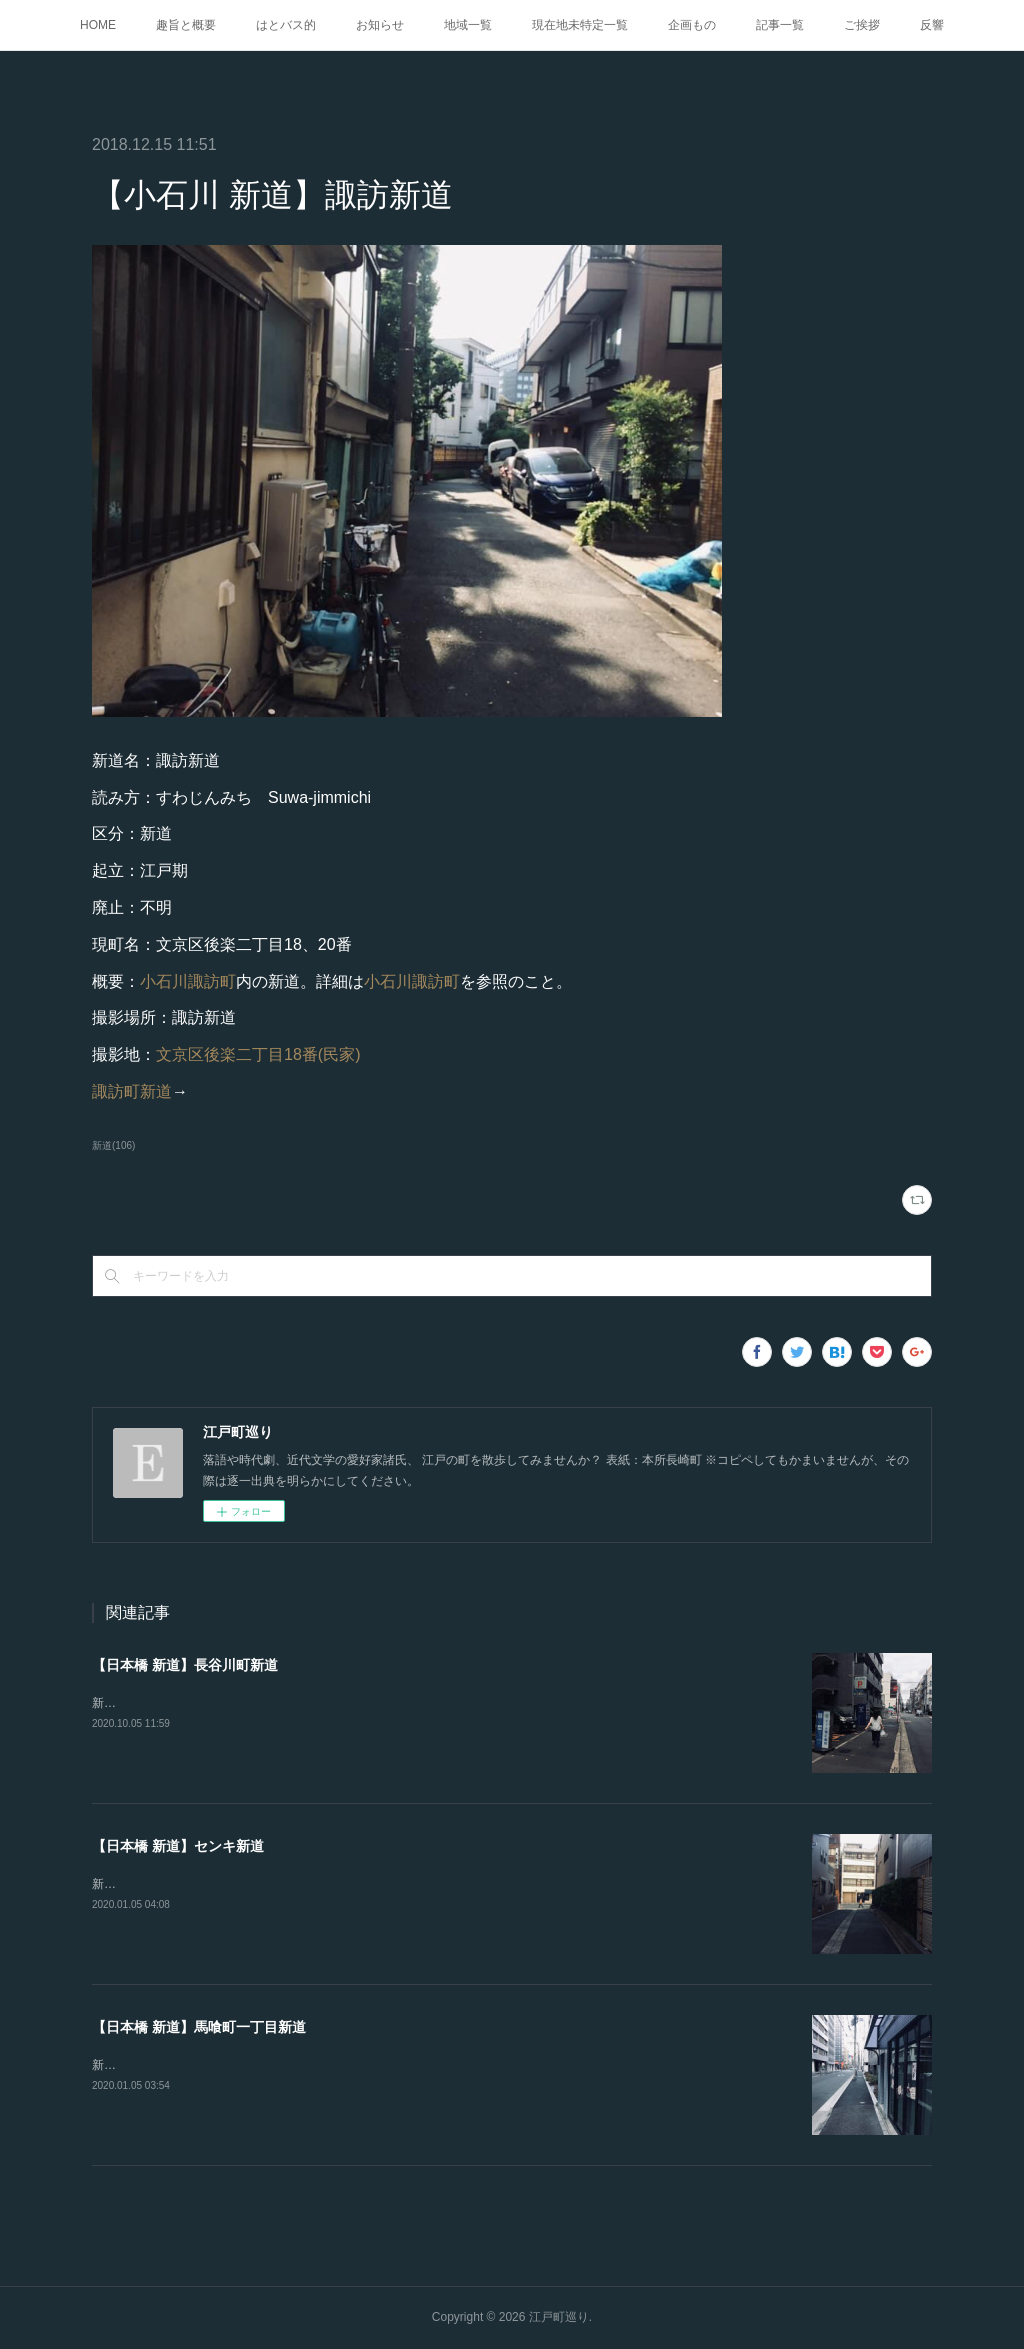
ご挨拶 (862, 25)
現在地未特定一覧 (580, 25)
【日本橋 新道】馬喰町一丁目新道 (199, 2027)
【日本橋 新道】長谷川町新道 (185, 1665)
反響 (932, 25)
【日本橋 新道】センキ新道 (178, 1846)
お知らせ (380, 25)
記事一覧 (780, 25)
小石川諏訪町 (188, 981)
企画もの (692, 25)
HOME (98, 25)
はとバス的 (286, 25)
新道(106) (113, 1145)
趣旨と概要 (186, 25)
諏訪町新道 (132, 1091)
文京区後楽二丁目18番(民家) (258, 1054)
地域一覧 (468, 25)
